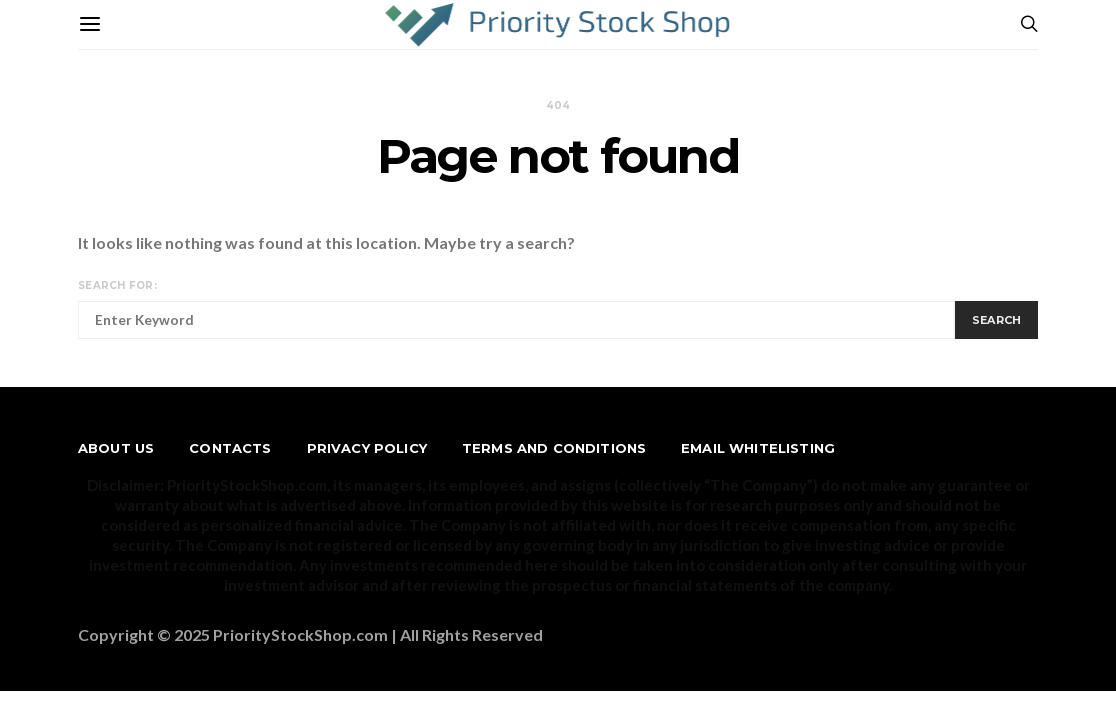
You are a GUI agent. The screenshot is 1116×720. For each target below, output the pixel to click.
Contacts (230, 448)
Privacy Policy (367, 448)
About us (116, 448)
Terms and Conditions (554, 448)
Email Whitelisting (758, 448)
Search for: (117, 285)
